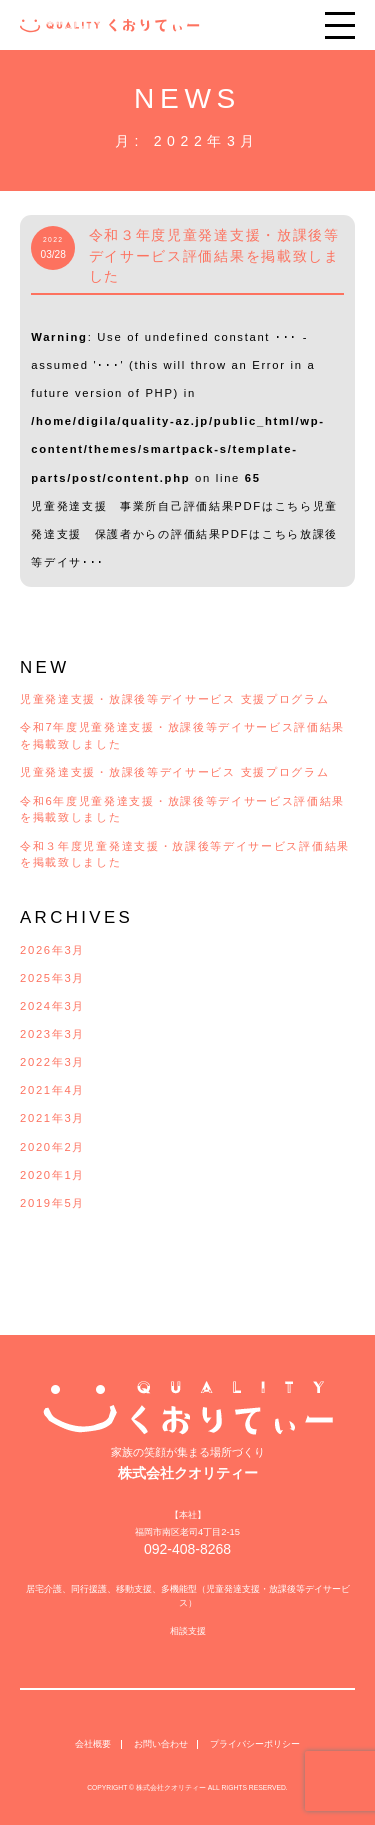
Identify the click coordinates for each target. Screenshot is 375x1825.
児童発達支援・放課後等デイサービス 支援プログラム (174, 699)
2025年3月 (52, 978)
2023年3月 (52, 1034)
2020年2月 (52, 1147)
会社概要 (93, 1729)
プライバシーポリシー (255, 1729)
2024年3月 (52, 1006)
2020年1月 (52, 1175)
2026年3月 (52, 950)
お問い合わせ (161, 1729)
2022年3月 (52, 1062)
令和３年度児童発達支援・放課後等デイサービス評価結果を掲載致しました (214, 256)
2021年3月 (52, 1118)
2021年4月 (52, 1090)
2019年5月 (52, 1203)
